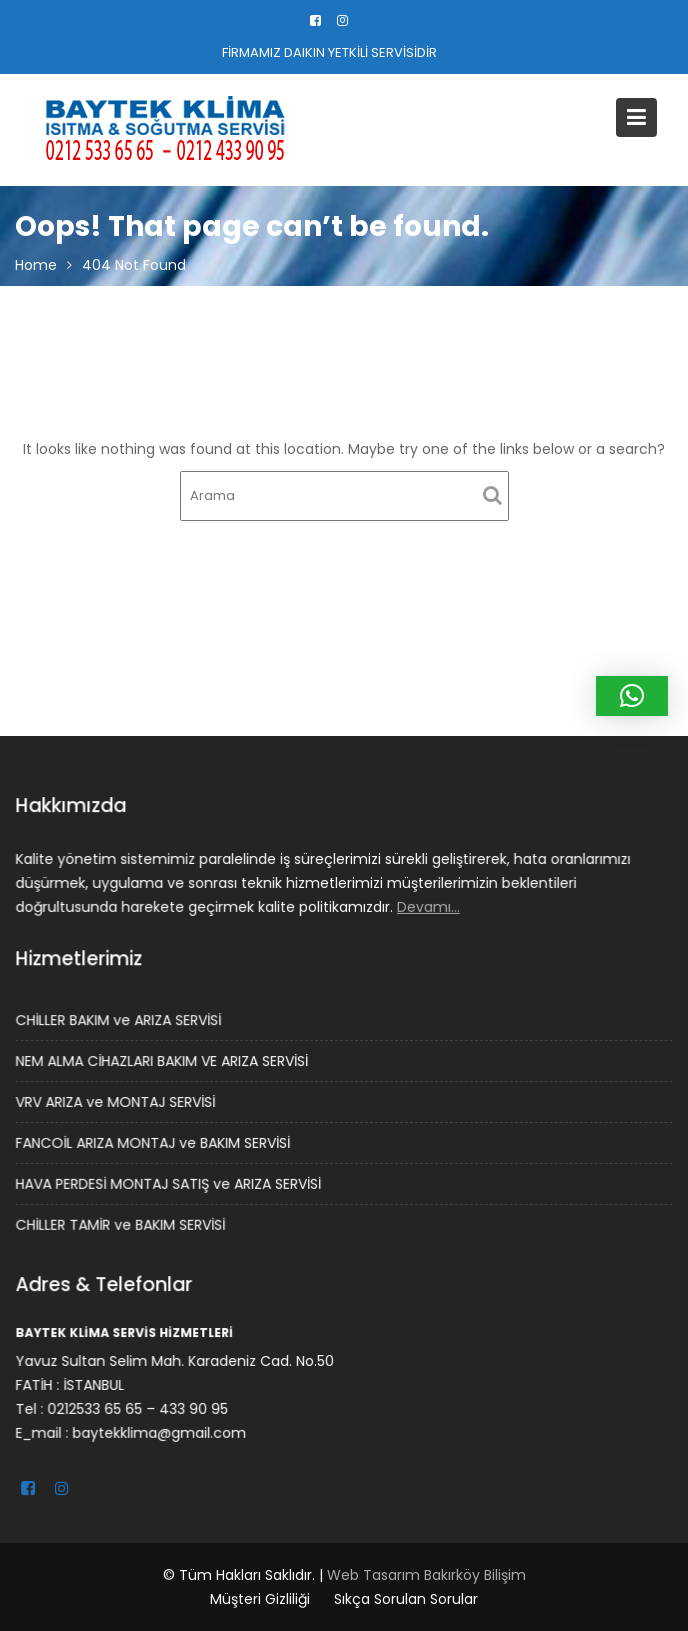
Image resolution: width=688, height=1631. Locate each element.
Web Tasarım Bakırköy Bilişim (426, 1575)
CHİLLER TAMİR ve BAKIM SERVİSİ (122, 1224)
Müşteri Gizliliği (260, 1599)
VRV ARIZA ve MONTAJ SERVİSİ (117, 1102)
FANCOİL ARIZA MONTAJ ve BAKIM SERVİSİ (154, 1142)
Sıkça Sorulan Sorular (406, 1599)
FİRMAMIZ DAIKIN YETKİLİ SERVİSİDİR (329, 52)
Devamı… (428, 906)
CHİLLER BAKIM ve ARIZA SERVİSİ (120, 1021)
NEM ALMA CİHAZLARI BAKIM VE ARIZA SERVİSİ (163, 1061)
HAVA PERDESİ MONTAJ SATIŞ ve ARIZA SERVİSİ (169, 1183)
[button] (632, 696)
